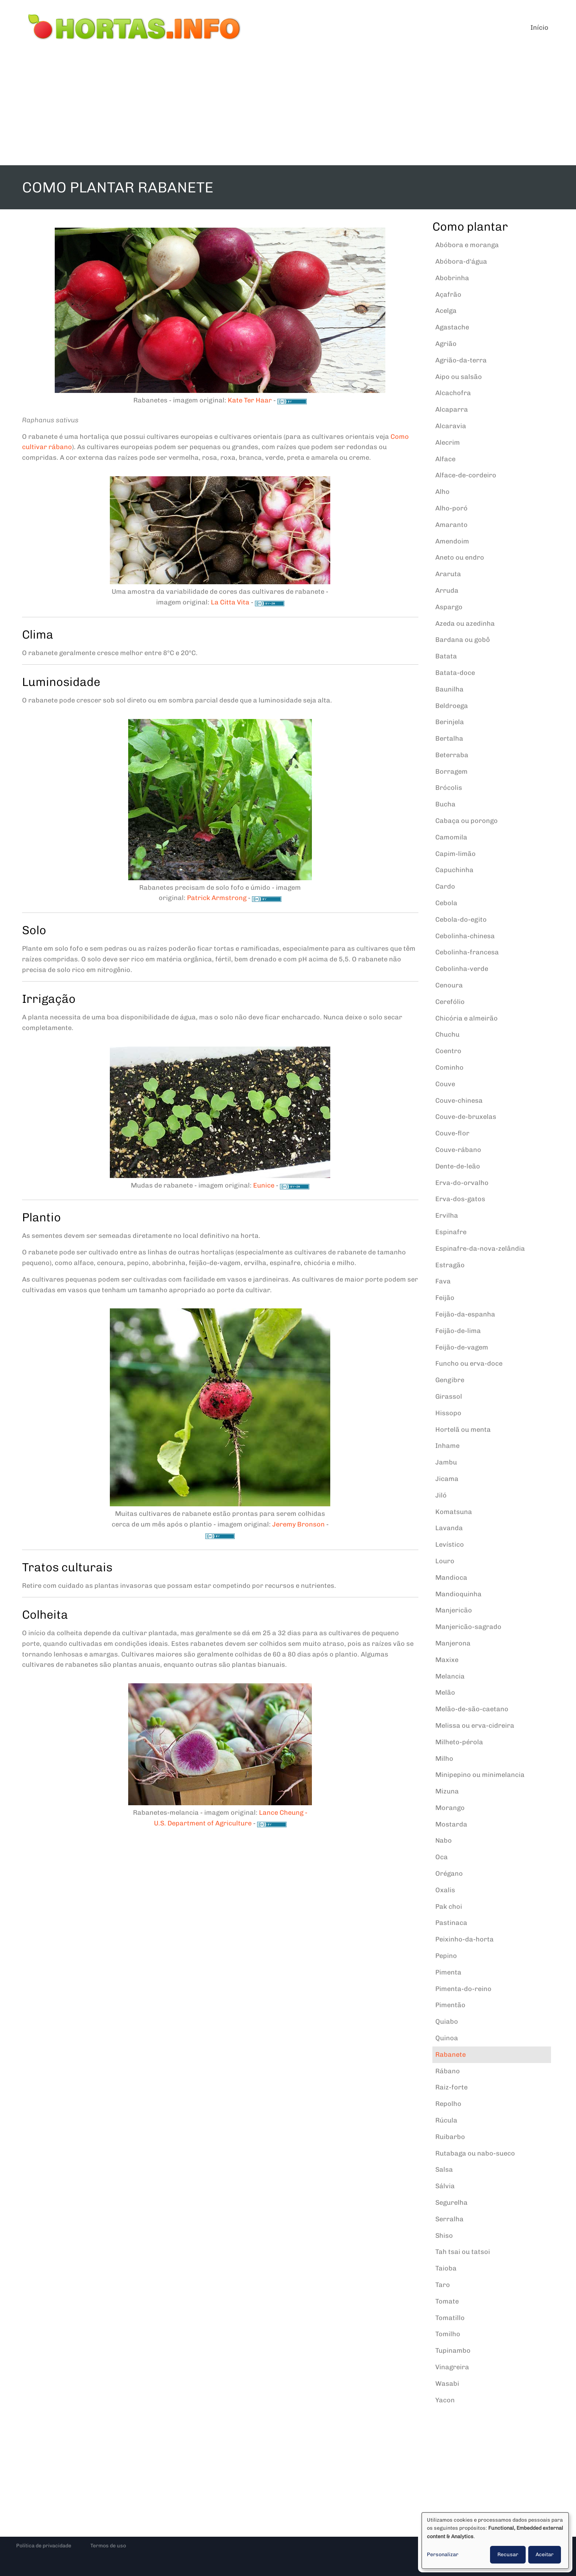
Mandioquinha (458, 1594)
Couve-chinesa (459, 1100)
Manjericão (453, 1610)
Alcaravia (450, 426)
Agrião (446, 344)
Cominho (449, 1067)
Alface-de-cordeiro (465, 475)
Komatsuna (453, 1512)
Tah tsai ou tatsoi (462, 2252)
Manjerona (453, 1643)
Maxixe (446, 1660)
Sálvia (445, 2186)
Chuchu (447, 1034)
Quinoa (446, 2038)
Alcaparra (451, 409)
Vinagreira (452, 2367)
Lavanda (449, 1528)
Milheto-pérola (459, 1742)
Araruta (448, 574)
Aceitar (545, 2554)
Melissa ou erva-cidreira (474, 1725)
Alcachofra (453, 393)
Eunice (263, 1185)
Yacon (445, 2400)
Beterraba (451, 755)
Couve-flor (452, 1133)
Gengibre (449, 1380)
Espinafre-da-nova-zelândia (480, 1248)
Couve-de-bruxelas (465, 1117)
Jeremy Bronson (298, 1524)
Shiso (444, 2236)
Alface (445, 459)
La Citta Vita (230, 602)
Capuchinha (454, 870)
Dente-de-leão (457, 1166)
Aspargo (448, 607)
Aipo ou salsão (458, 377)
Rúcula (446, 2120)
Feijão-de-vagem (461, 1347)
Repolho (448, 2104)
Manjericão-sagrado (468, 1627)
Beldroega (451, 706)
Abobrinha (452, 278)
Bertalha (449, 738)
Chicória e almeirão (466, 1018)
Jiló (441, 1495)
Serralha (449, 2219)
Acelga (446, 311)
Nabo (443, 1840)
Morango (450, 1808)
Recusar (507, 2554)
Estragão (450, 1265)
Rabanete (450, 2055)
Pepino (446, 1956)
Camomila (451, 837)
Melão (445, 1692)
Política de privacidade (43, 2546)
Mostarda (451, 1824)
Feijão (444, 1298)
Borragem (451, 771)
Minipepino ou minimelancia (480, 1775)
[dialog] (495, 2540)
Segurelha (451, 2203)
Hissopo (448, 1413)
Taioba (446, 2268)
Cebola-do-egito (461, 919)
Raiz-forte (451, 2087)
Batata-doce (455, 673)
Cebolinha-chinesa (465, 936)
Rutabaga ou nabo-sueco (475, 2153)
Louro (444, 1561)
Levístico (449, 1544)
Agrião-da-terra (461, 360)
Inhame (447, 1446)
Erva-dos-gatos (460, 1199)
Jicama (446, 1479)
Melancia (450, 1676)
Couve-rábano (458, 1150)
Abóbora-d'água (461, 261)
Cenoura (449, 985)
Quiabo (446, 2021)
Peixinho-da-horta (464, 1939)
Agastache (452, 327)
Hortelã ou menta (463, 1430)
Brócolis (448, 788)
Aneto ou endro (459, 557)
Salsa (444, 2169)
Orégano (449, 1873)
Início (539, 28)
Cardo (445, 886)
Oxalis (445, 1890)
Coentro (448, 1051)
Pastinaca (451, 1923)
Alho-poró (451, 508)
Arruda (446, 590)
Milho (444, 1759)
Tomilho (447, 2334)
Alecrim (447, 442)
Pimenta (448, 1972)
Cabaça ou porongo (466, 821)
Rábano (447, 2071)
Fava (443, 1281)
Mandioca (451, 1578)
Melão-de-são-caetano (471, 1709)
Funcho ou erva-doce (469, 1363)
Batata (446, 656)
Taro (442, 2285)
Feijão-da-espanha (465, 1314)
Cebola (446, 903)
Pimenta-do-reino (463, 1989)
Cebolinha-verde (461, 969)
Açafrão (448, 294)
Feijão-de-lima (458, 1331)
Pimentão (450, 2005)
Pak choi (448, 1907)
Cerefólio (450, 1002)
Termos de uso (108, 2546)
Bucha (445, 804)
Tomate (447, 2301)
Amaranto (451, 525)
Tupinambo (453, 2350)
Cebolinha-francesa (467, 952)
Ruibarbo (450, 2137)
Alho (442, 492)
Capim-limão (455, 854)
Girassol (448, 1396)
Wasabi (447, 2384)
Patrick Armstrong (216, 898)
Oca (441, 1857)
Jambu (446, 1462)
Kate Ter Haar (250, 400)
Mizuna (447, 1791)
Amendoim (452, 541)
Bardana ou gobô (462, 640)
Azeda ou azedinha (465, 623)
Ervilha (446, 1215)
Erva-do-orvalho (462, 1183)
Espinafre (451, 1232)
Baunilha (449, 689)
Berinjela (449, 722)
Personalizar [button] (442, 2554)
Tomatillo (450, 2318)
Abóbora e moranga (467, 245)
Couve (445, 1084)
